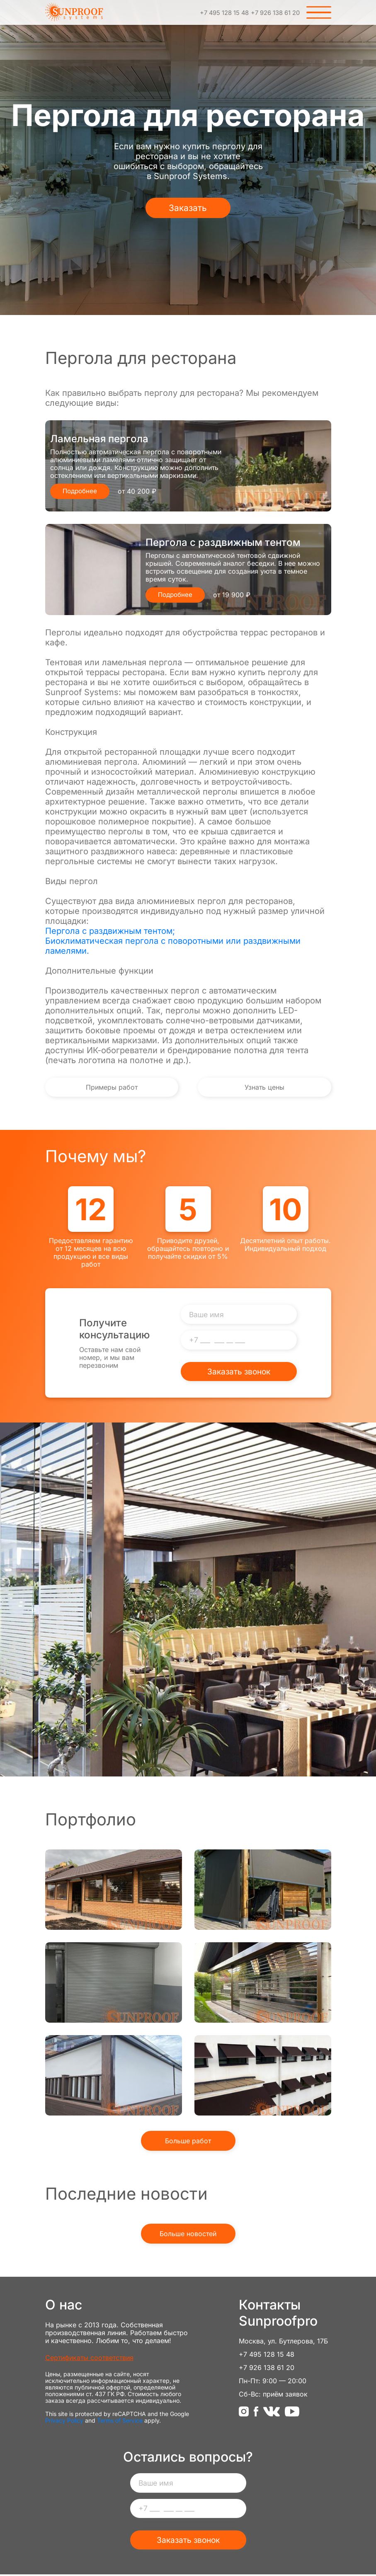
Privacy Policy (64, 2422)
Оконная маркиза (262, 2076)
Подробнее (81, 491)
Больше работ (188, 2142)
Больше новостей (188, 2235)
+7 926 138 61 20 (272, 12)
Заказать (188, 208)
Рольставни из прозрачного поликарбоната (113, 1890)
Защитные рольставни (113, 1983)
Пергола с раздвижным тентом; (110, 931)
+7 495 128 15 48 (214, 12)
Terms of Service (120, 2422)
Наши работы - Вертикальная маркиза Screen (262, 1890)
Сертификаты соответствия (89, 2359)
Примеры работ (90, 1087)
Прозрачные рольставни (262, 1983)
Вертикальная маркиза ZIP (113, 2076)
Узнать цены (286, 1087)
